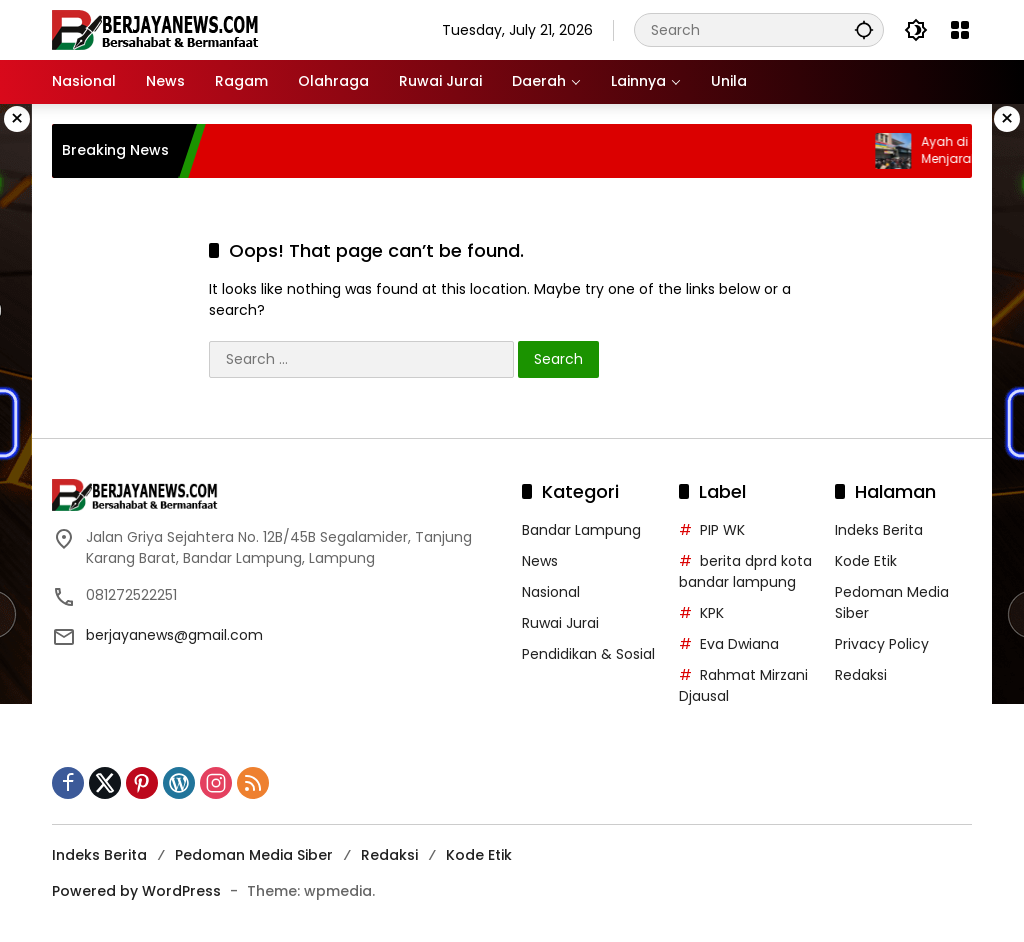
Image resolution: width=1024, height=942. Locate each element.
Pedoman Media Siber (254, 855)
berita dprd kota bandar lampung (745, 571)
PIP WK (722, 530)
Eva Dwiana (739, 644)
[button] (864, 29)
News (540, 561)
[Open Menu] (960, 30)
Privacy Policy (882, 644)
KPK (712, 613)
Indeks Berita (879, 530)
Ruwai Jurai (560, 623)
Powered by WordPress (136, 891)
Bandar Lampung (581, 530)
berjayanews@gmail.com (174, 635)
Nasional (551, 592)
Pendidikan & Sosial (588, 654)
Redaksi (861, 675)
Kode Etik (866, 561)
